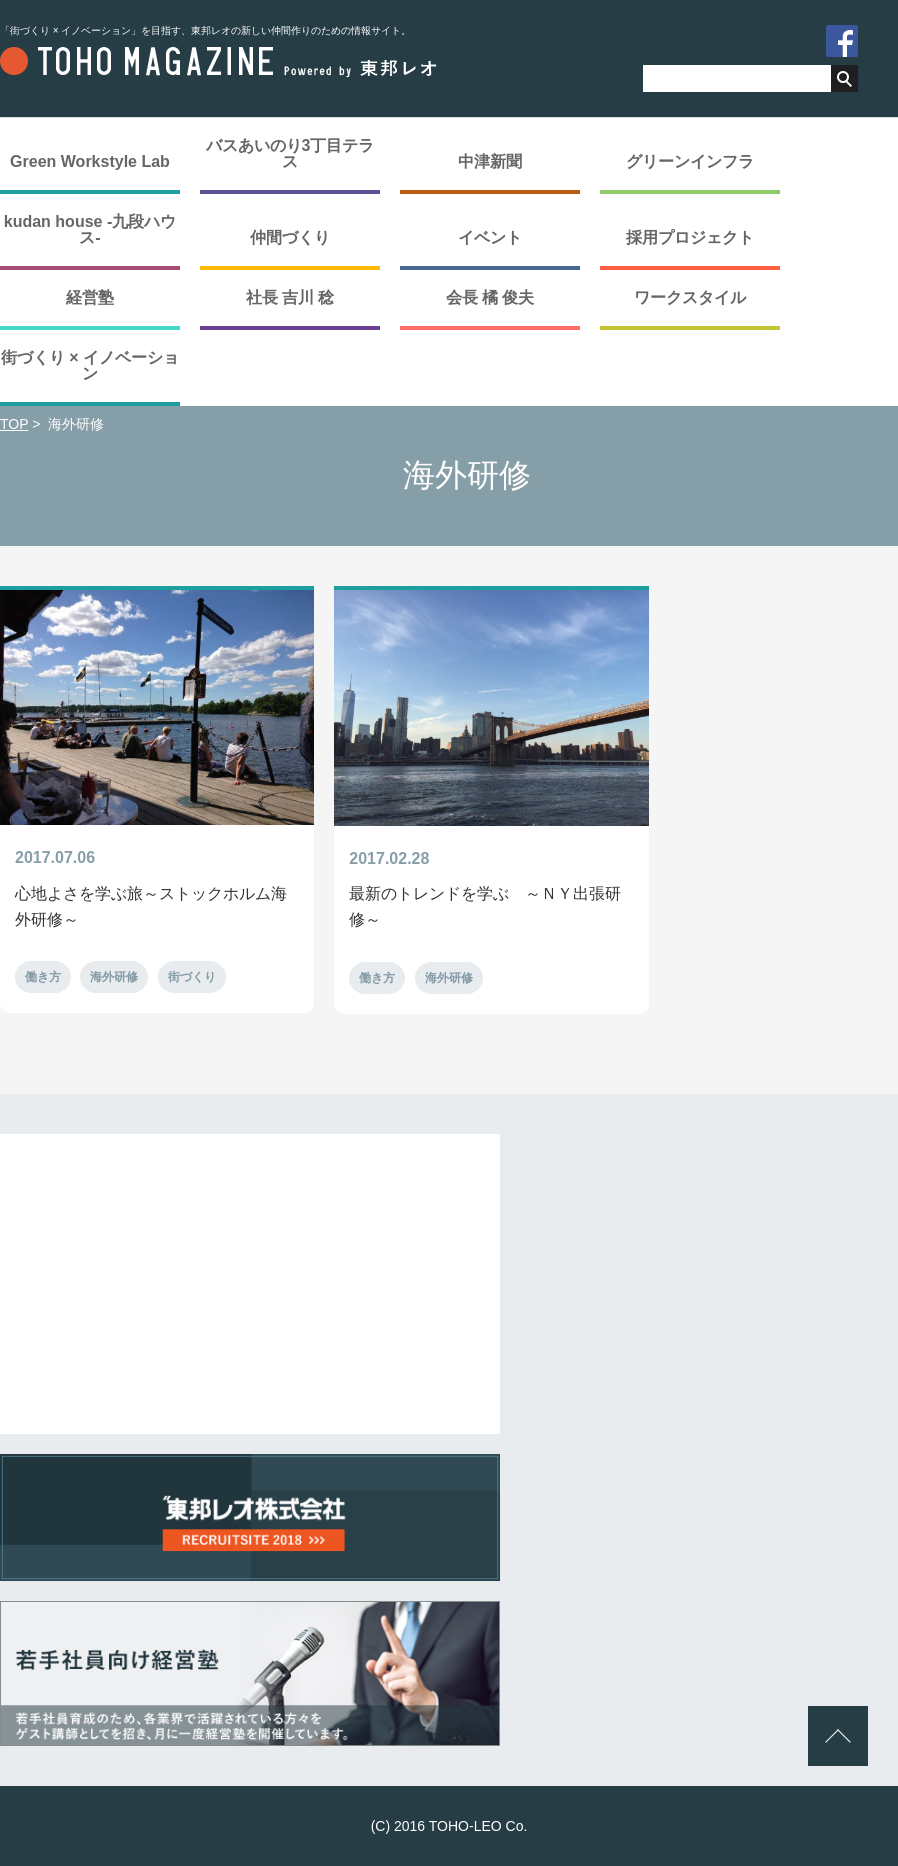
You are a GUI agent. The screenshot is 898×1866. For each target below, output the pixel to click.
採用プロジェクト (690, 237)
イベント (490, 237)
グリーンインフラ (690, 161)
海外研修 (114, 977)
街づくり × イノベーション (90, 365)
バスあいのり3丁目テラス (290, 153)
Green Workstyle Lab (90, 161)
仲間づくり (290, 237)
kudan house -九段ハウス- (90, 229)
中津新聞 (490, 161)
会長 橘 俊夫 (490, 297)
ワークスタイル (690, 297)
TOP (14, 424)
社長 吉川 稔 (290, 297)
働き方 (43, 977)
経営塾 (90, 297)
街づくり (192, 977)
